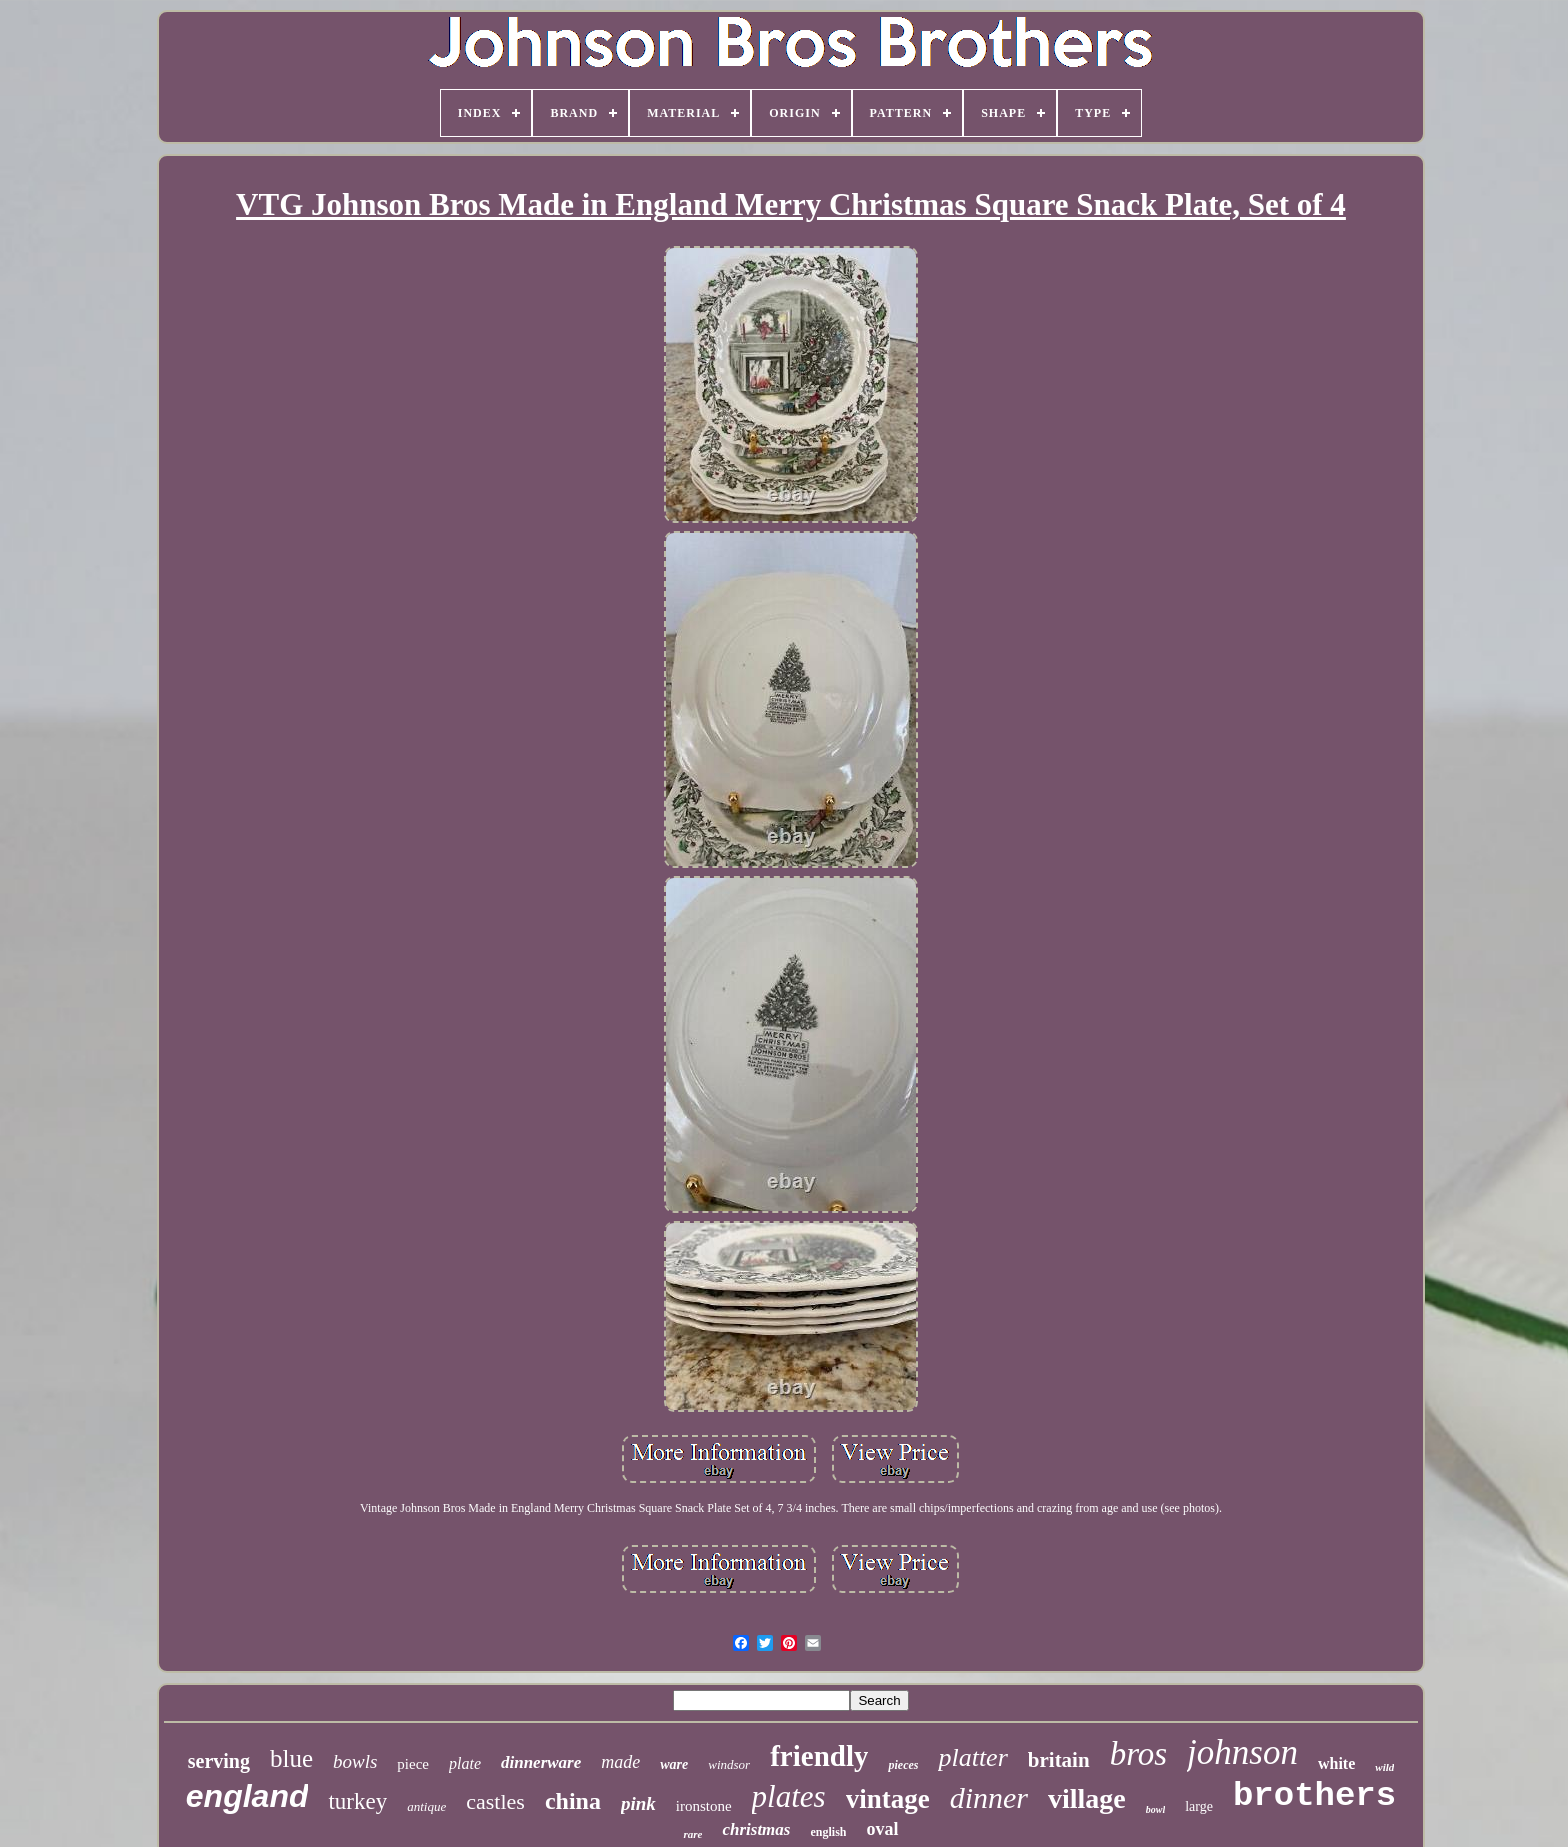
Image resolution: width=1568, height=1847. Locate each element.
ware (674, 1764)
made (620, 1762)
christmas (756, 1829)
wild (1384, 1767)
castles (495, 1801)
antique (426, 1806)
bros (1138, 1754)
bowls (355, 1761)
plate (465, 1763)
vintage (888, 1799)
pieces (903, 1765)
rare (692, 1834)
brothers (1314, 1796)
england (247, 1796)
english (828, 1832)
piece (413, 1764)
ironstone (704, 1806)
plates (789, 1796)
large (1199, 1806)
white (1336, 1763)
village (1087, 1798)
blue (291, 1758)
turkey (357, 1801)
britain (1059, 1760)
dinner (989, 1797)
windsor (729, 1764)
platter (972, 1757)
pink (638, 1803)
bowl (1155, 1809)
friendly (819, 1756)
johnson (1242, 1752)
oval (882, 1829)
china (573, 1801)
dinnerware (541, 1762)
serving (219, 1761)
